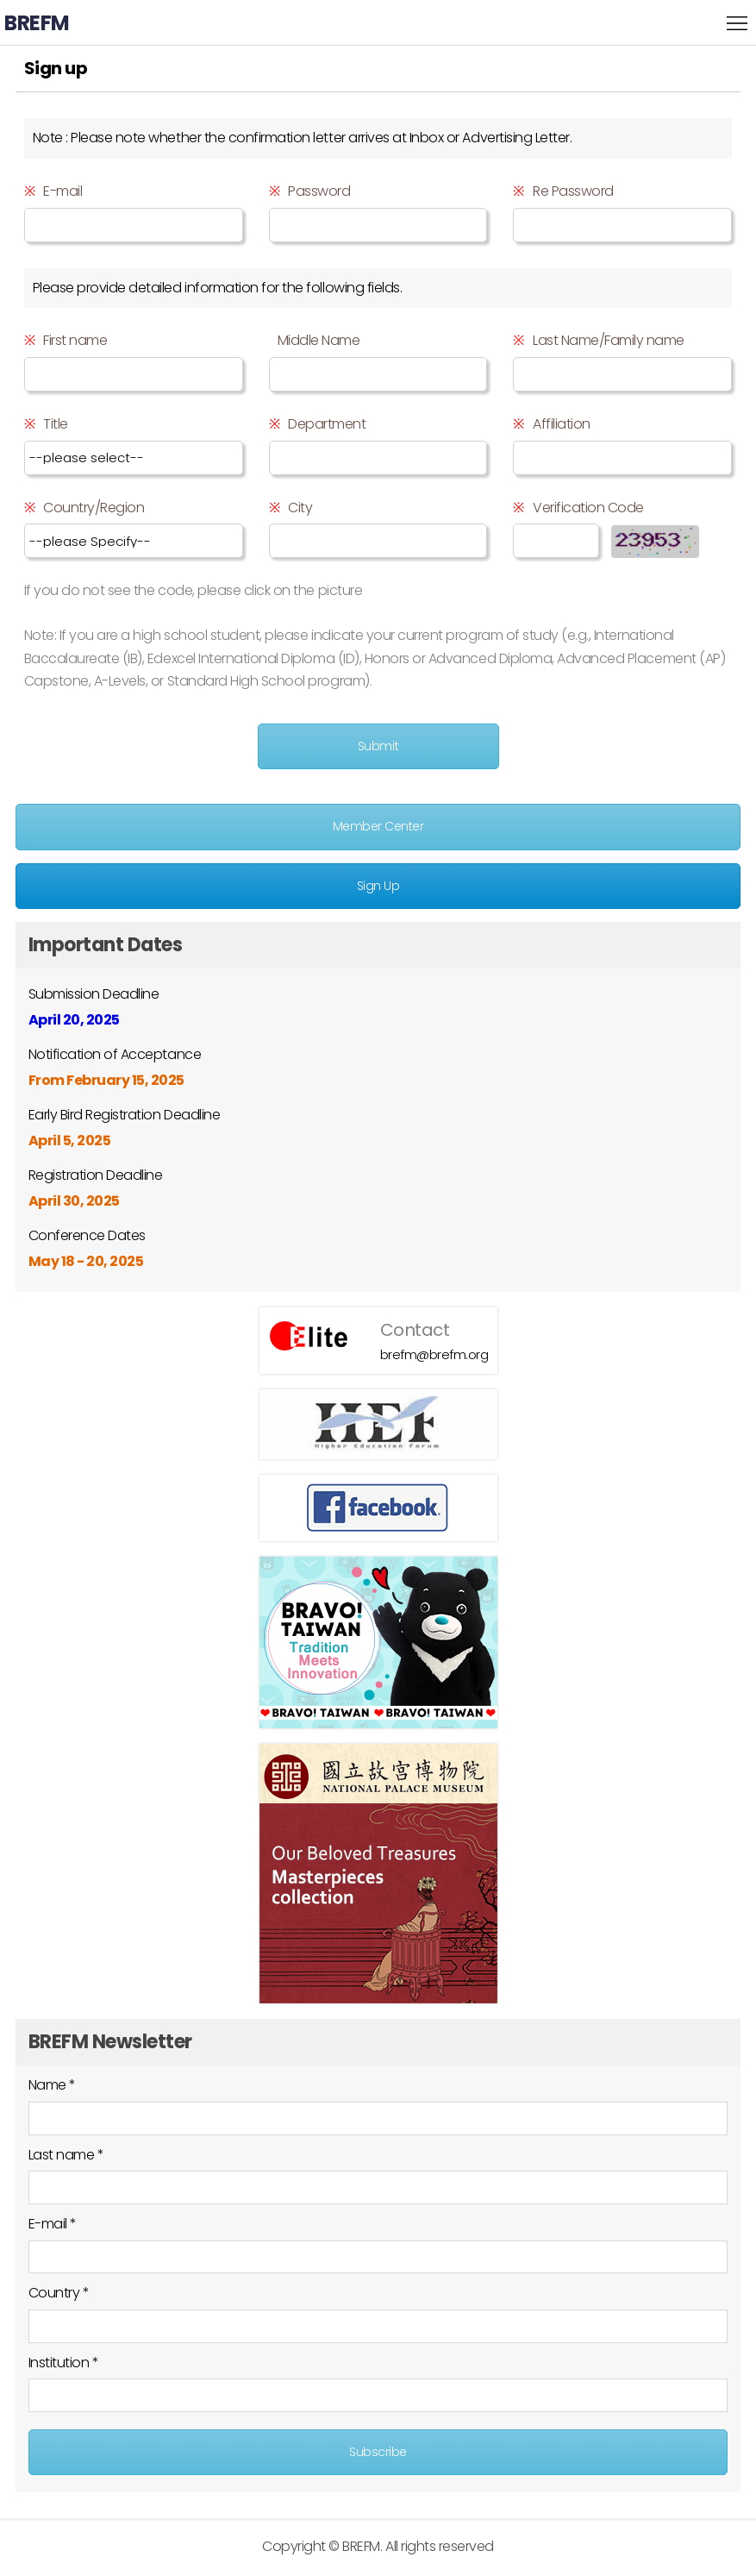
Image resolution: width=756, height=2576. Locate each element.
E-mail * (52, 2224)
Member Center (378, 826)
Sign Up (378, 885)
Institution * (63, 2362)
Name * (52, 2085)
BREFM (37, 23)
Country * (59, 2293)
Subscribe (378, 2451)
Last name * (66, 2155)
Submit (378, 746)
